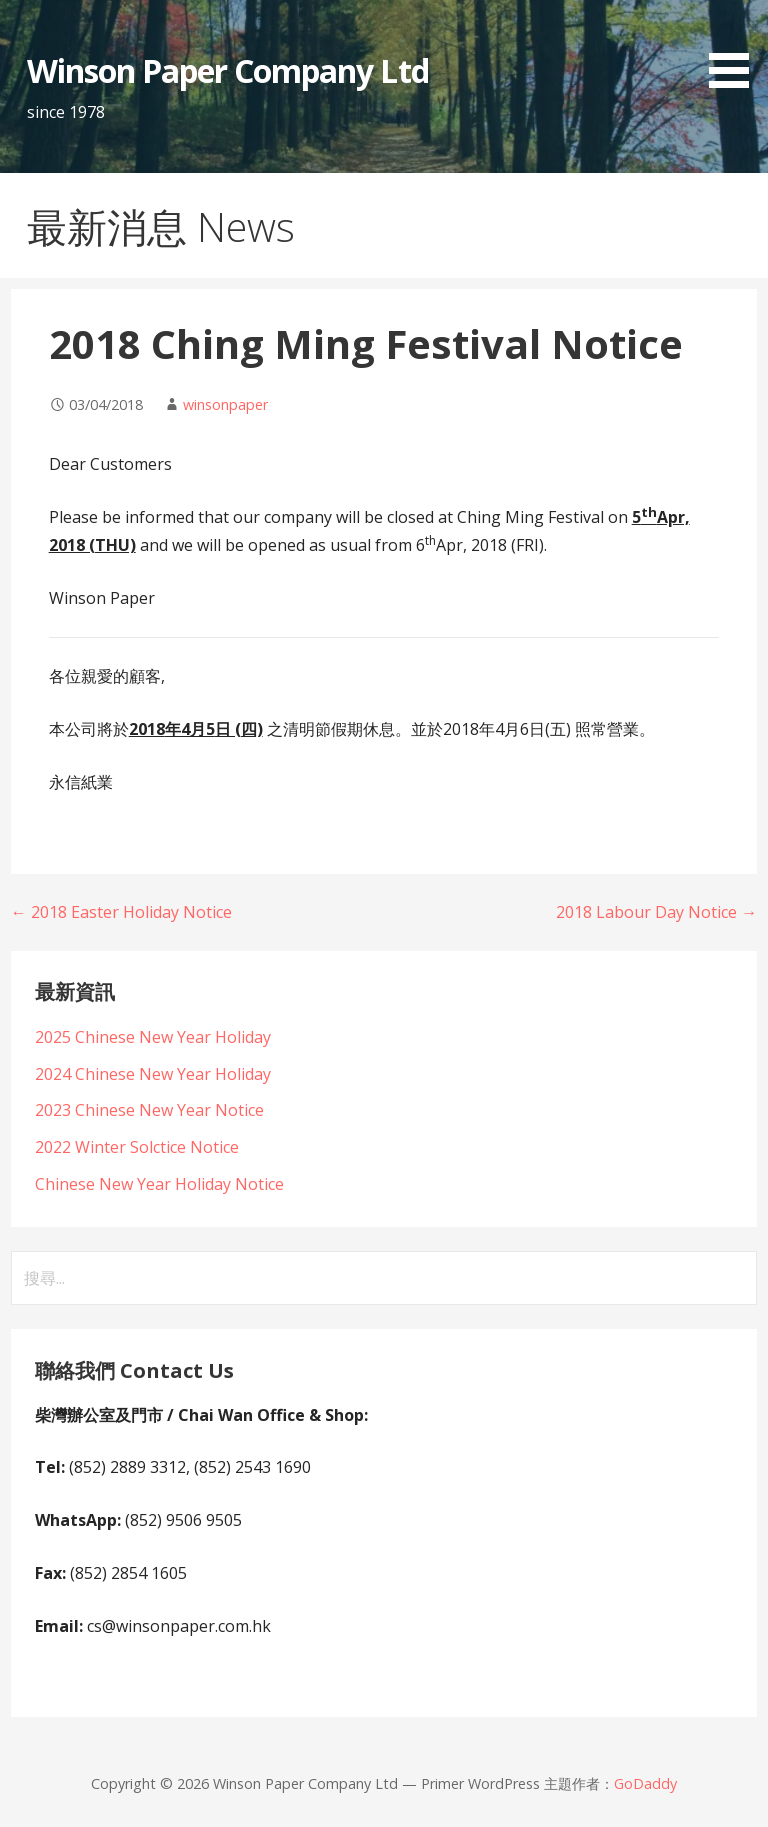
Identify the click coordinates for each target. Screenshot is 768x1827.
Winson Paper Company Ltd (228, 70)
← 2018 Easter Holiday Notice (121, 912)
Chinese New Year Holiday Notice (159, 1184)
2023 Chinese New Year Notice (149, 1110)
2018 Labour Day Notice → (656, 912)
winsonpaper (225, 404)
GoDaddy (645, 1783)
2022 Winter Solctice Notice (137, 1147)
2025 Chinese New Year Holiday (153, 1037)
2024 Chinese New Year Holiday (153, 1074)
